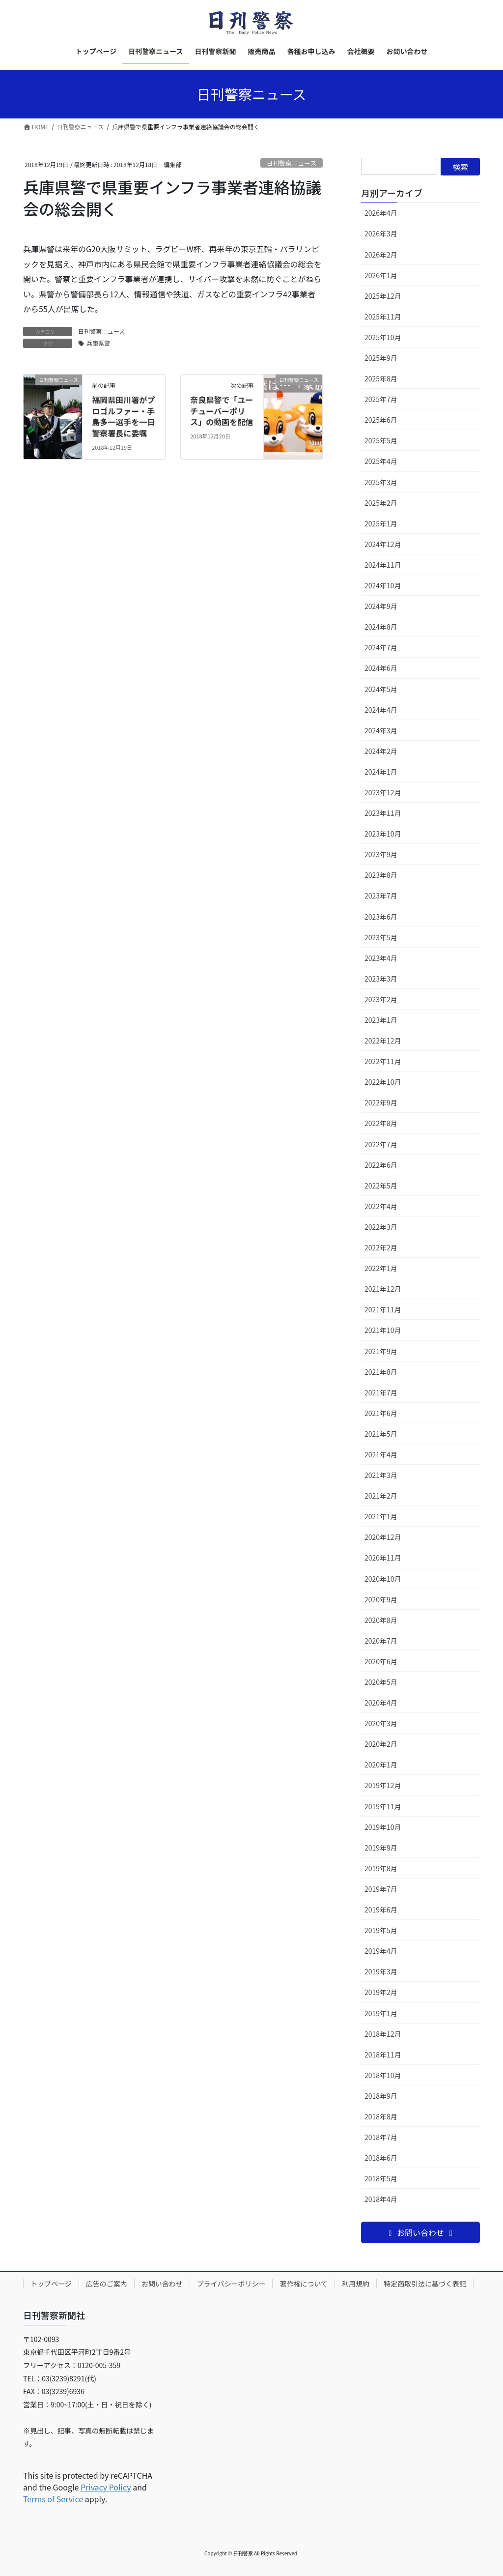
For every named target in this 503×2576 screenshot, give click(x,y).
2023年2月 (380, 999)
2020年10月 (382, 1579)
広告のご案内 (106, 2283)
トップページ (51, 2283)
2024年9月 (380, 606)
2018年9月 (380, 2096)
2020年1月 (380, 1764)
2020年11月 (382, 1558)
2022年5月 (380, 1185)
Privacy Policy (106, 2487)
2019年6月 (380, 1909)
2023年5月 (380, 937)
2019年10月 (382, 1827)
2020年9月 (380, 1599)
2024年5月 (380, 689)
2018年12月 (382, 2034)
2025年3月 (380, 482)
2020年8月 (380, 1620)
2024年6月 (380, 668)
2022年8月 (380, 1123)
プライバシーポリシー (231, 2283)
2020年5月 (380, 1682)
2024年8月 (380, 627)
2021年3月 (380, 1475)
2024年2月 (380, 751)
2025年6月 (380, 420)
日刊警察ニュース (291, 163)
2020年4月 (380, 1703)
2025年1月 (380, 523)
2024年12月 (382, 544)
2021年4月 (380, 1454)
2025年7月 (380, 399)
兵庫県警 (98, 343)
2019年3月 (380, 1971)
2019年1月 (380, 2013)
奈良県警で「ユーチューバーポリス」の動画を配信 (221, 411)
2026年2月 (380, 255)
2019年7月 (380, 1889)
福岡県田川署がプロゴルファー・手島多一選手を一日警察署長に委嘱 (123, 416)
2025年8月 (380, 378)
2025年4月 (380, 461)
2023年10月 (382, 834)
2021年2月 (380, 1496)
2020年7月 (380, 1641)
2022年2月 (380, 1247)
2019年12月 (382, 1785)
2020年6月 (380, 1661)
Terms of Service (53, 2499)
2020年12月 (382, 1537)
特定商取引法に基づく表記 (425, 2283)
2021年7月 (380, 1392)
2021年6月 (380, 1413)
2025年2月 (380, 503)
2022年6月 (380, 1165)
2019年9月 (380, 1847)
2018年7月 (380, 2137)
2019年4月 (380, 1951)
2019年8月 (380, 1868)
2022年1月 (380, 1268)
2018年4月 (380, 2199)
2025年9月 (380, 358)
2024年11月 (382, 565)
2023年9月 (380, 854)
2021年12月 (382, 1289)
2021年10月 (382, 1330)
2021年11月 (382, 1309)
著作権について (303, 2283)
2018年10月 (382, 2075)
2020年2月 (380, 1744)
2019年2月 (380, 1992)
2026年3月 (380, 233)
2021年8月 (380, 1372)
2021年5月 (380, 1434)
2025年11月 (382, 316)
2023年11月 (382, 813)
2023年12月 (382, 792)
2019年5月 (380, 1930)
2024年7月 (380, 647)
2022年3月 (380, 1227)
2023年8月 (380, 875)
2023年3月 (380, 979)
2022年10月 (382, 1082)
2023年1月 (380, 1020)
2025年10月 (382, 337)
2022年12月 (382, 1040)
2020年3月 (380, 1723)
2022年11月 (382, 1061)
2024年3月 (380, 730)
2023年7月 (380, 895)
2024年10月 (382, 585)
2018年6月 (380, 2158)
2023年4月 (380, 958)
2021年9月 (380, 1351)
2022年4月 (380, 1206)
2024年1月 (380, 772)
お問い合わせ (162, 2283)
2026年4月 (380, 213)
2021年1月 (380, 1516)
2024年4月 (380, 710)
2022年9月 (380, 1102)
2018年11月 (382, 2054)
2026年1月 (380, 275)
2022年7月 (380, 1144)
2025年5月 (380, 440)
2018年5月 (380, 2178)
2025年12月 (382, 296)
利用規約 (355, 2283)
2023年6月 (380, 917)
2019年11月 (382, 1806)
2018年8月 (380, 2116)
